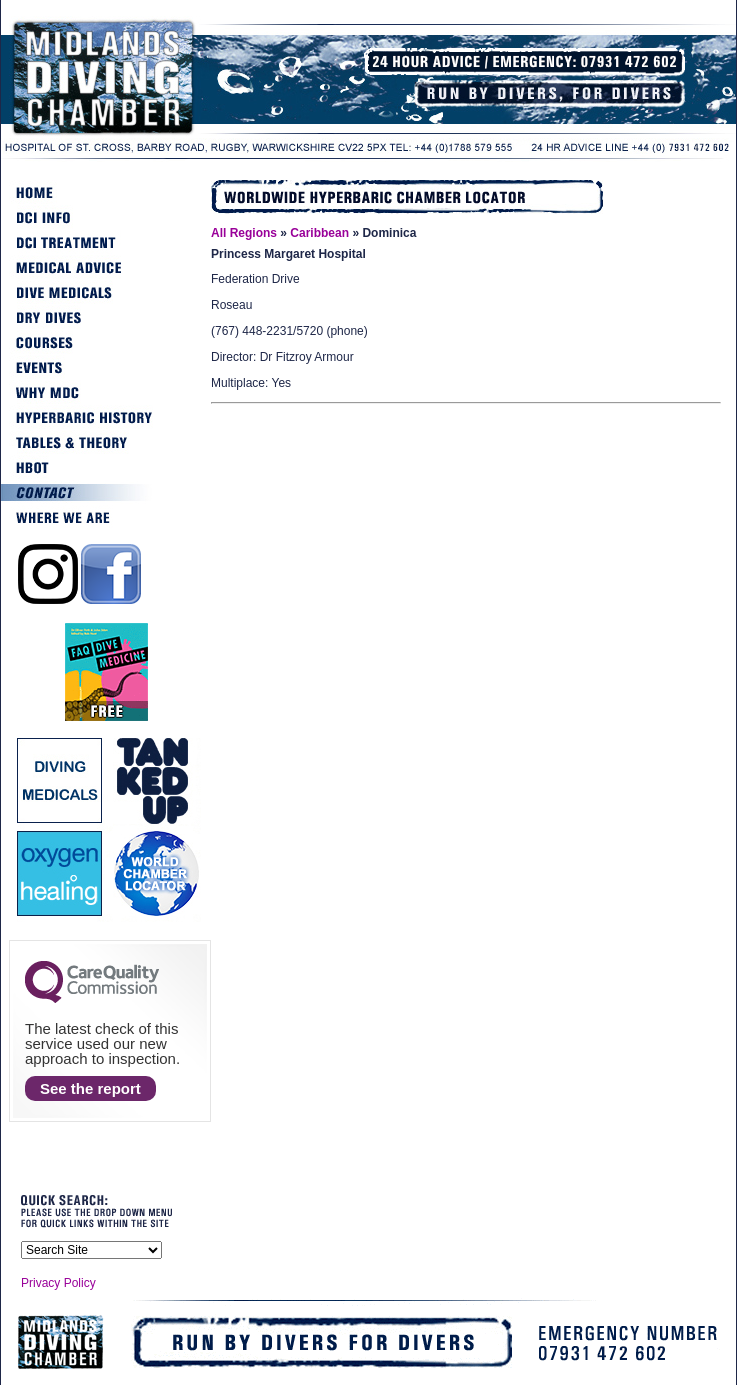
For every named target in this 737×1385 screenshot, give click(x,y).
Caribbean (319, 233)
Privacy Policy (58, 1283)
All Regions (244, 233)
